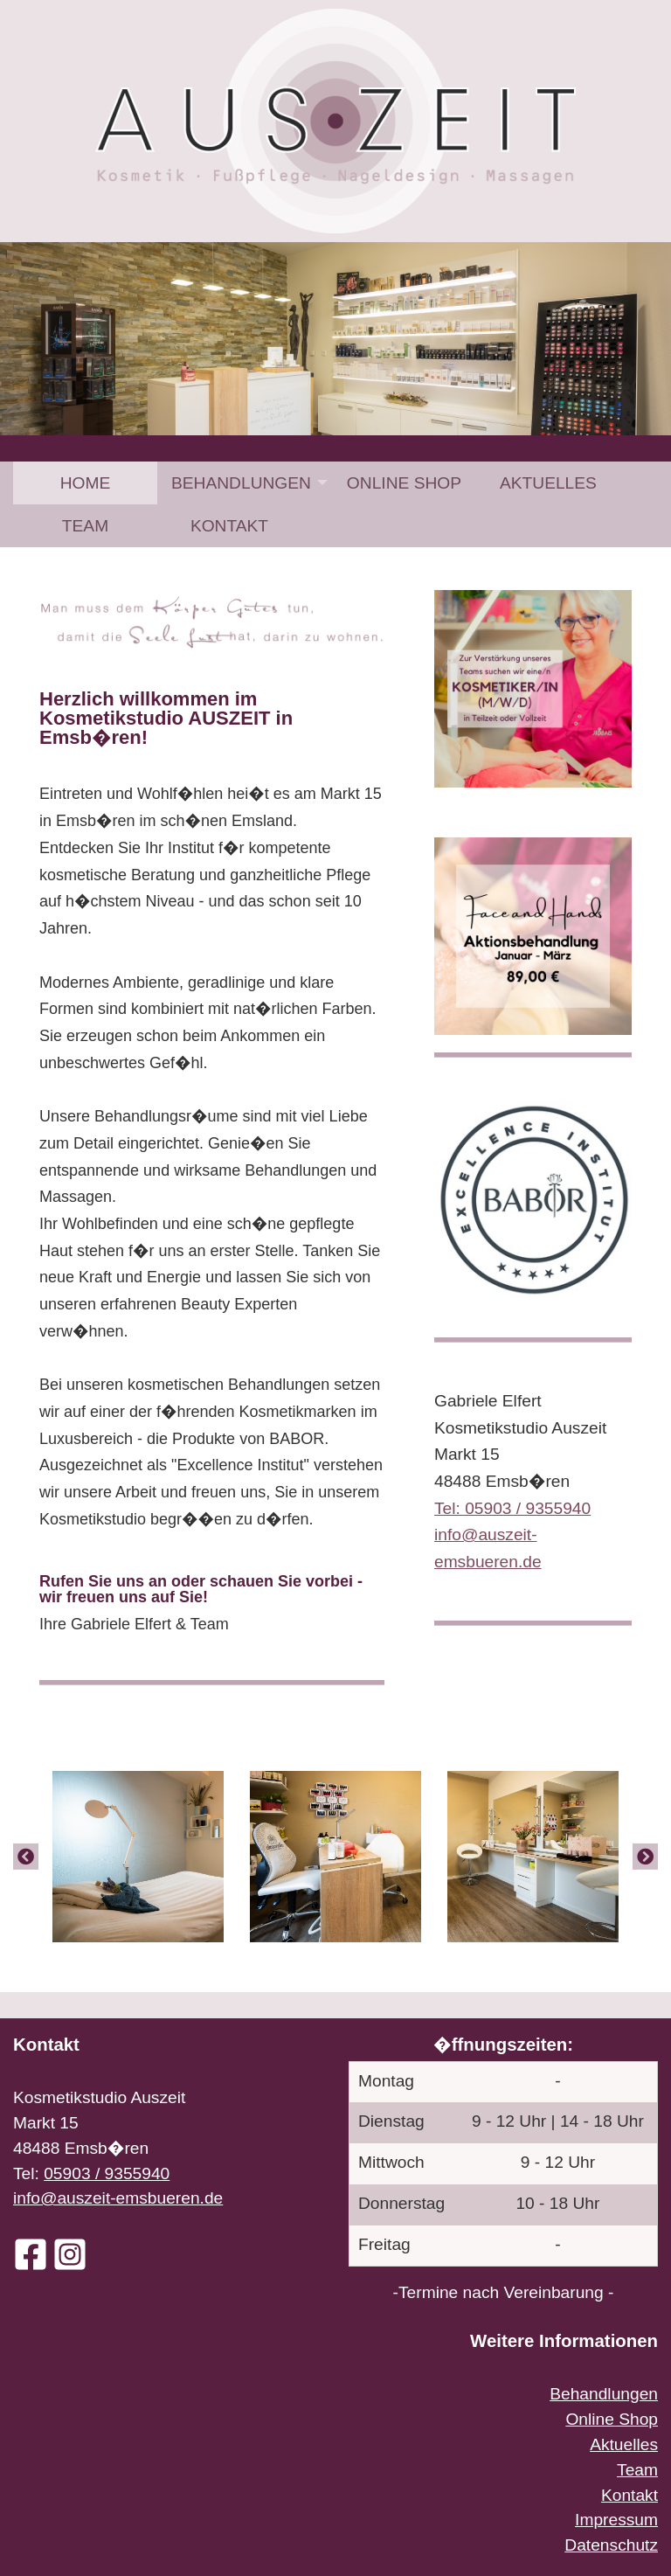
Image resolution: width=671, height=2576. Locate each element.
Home (85, 483)
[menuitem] (85, 483)
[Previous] (25, 1856)
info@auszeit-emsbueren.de (118, 2198)
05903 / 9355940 (106, 2173)
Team (85, 526)
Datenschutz (611, 2545)
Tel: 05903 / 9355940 (512, 1508)
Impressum (616, 2519)
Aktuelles (548, 483)
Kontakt (229, 526)
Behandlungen (241, 483)
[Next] (645, 1856)
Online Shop (404, 483)
